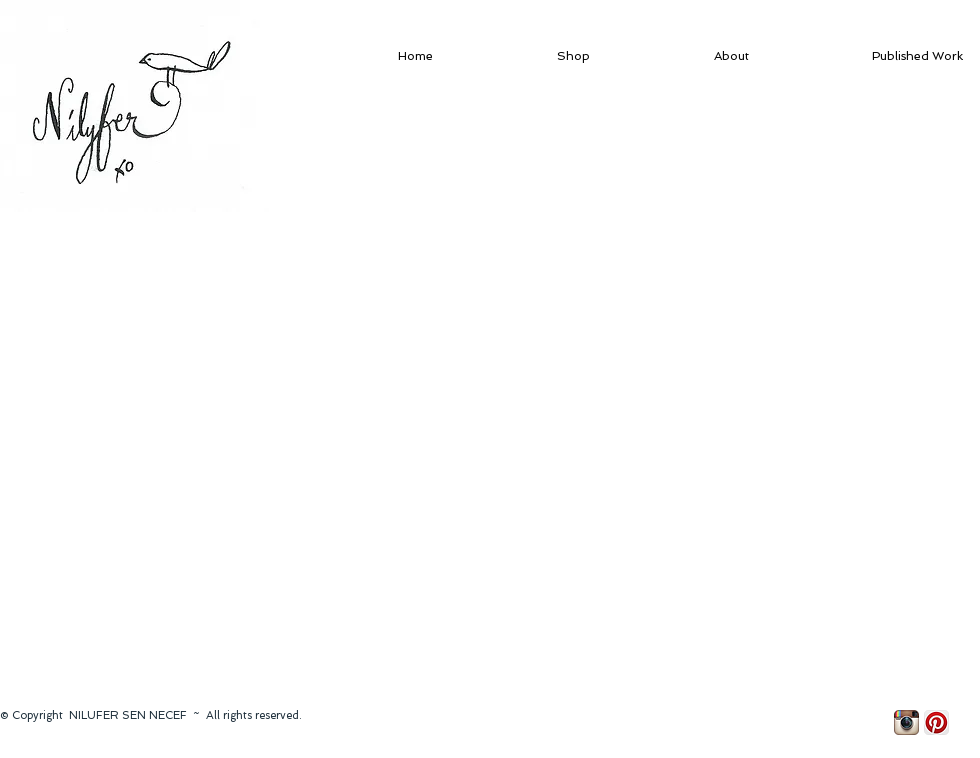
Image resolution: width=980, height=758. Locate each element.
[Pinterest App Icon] (936, 722)
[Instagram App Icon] (906, 722)
